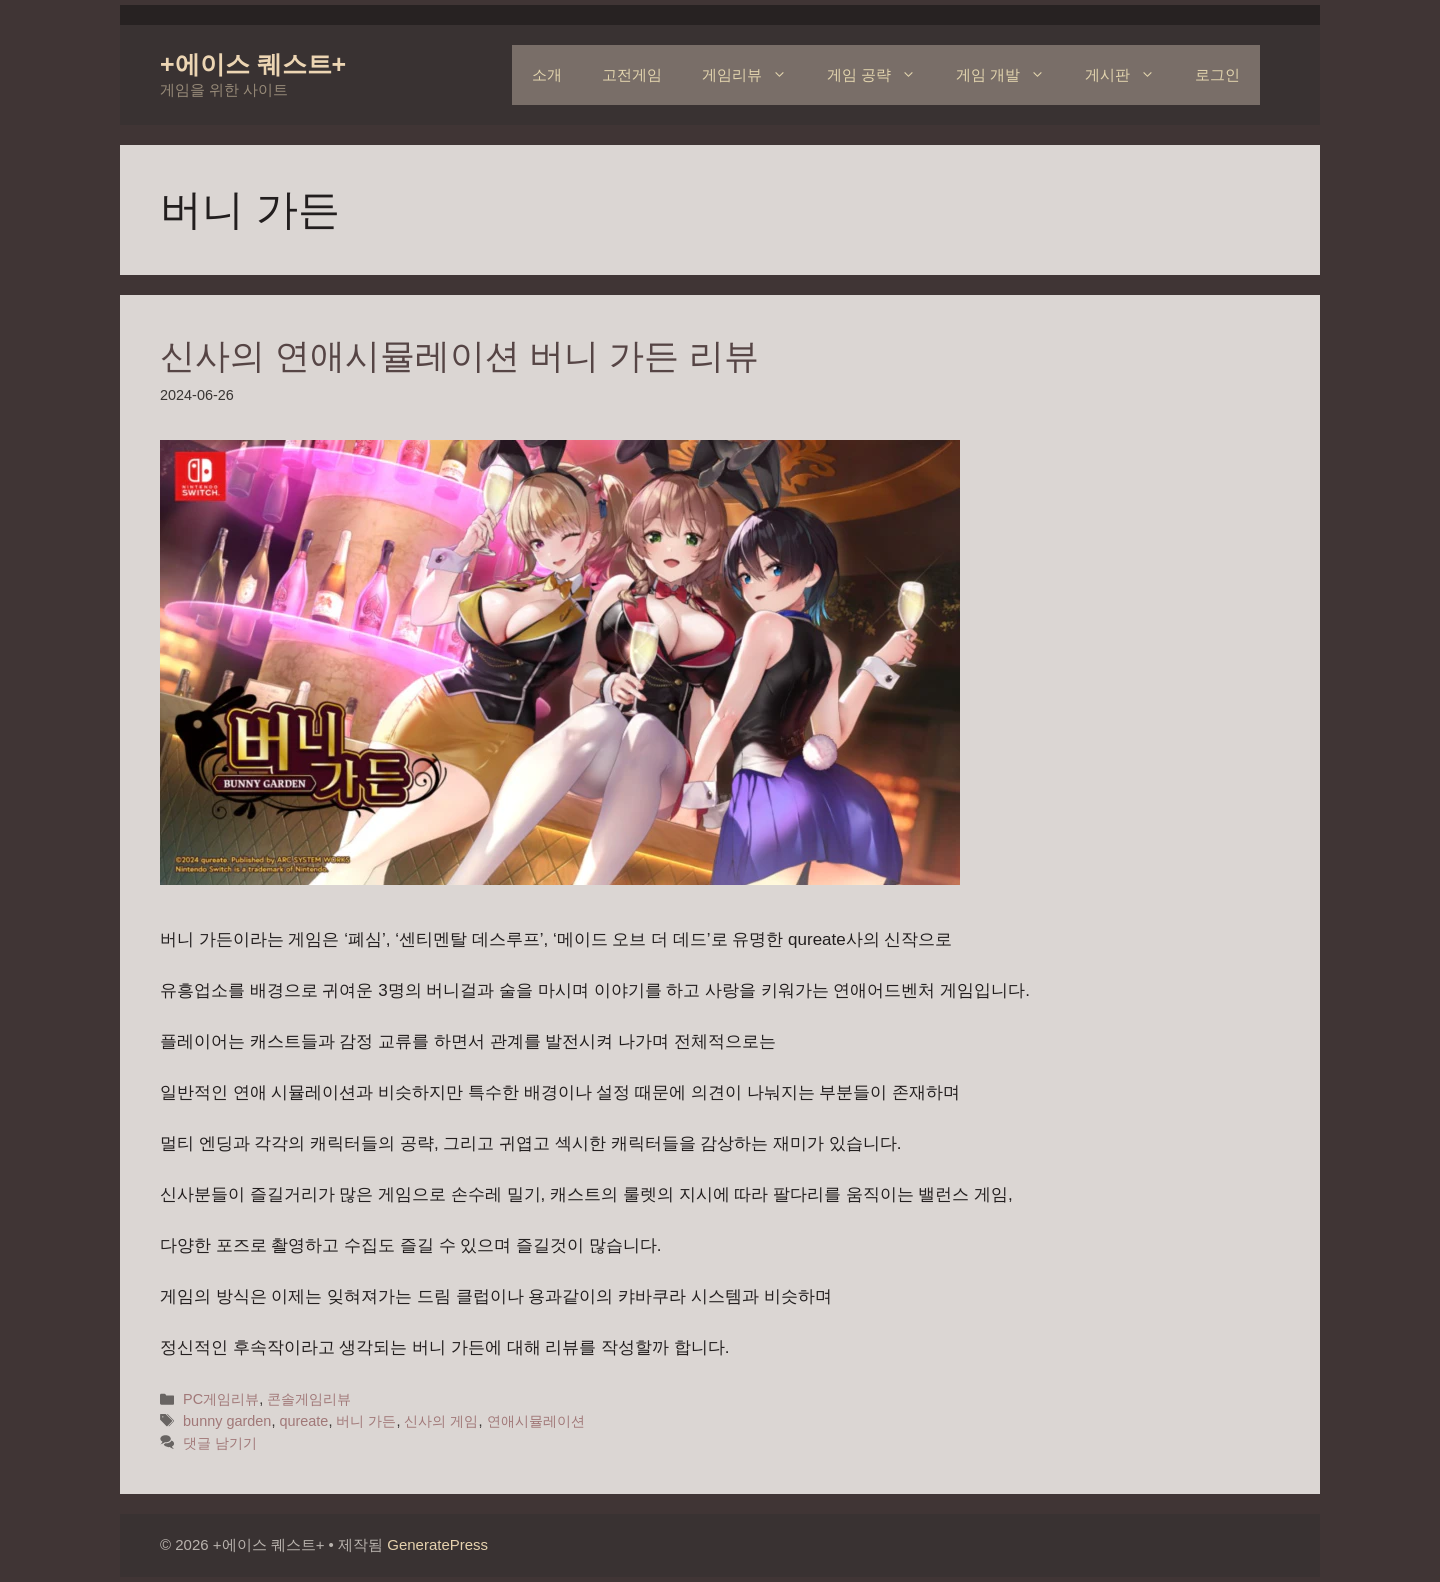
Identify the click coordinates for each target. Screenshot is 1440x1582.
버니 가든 (366, 1421)
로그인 (1217, 74)
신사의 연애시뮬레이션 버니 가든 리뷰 (459, 355)
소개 (547, 74)
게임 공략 (881, 75)
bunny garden (227, 1421)
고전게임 (632, 74)
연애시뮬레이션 (536, 1421)
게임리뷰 (754, 75)
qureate (303, 1421)
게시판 (1130, 75)
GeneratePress (437, 1544)
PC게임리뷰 (221, 1399)
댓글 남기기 (220, 1443)
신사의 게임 (441, 1421)
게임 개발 (1010, 75)
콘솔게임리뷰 (309, 1399)
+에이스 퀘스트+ (253, 64)
